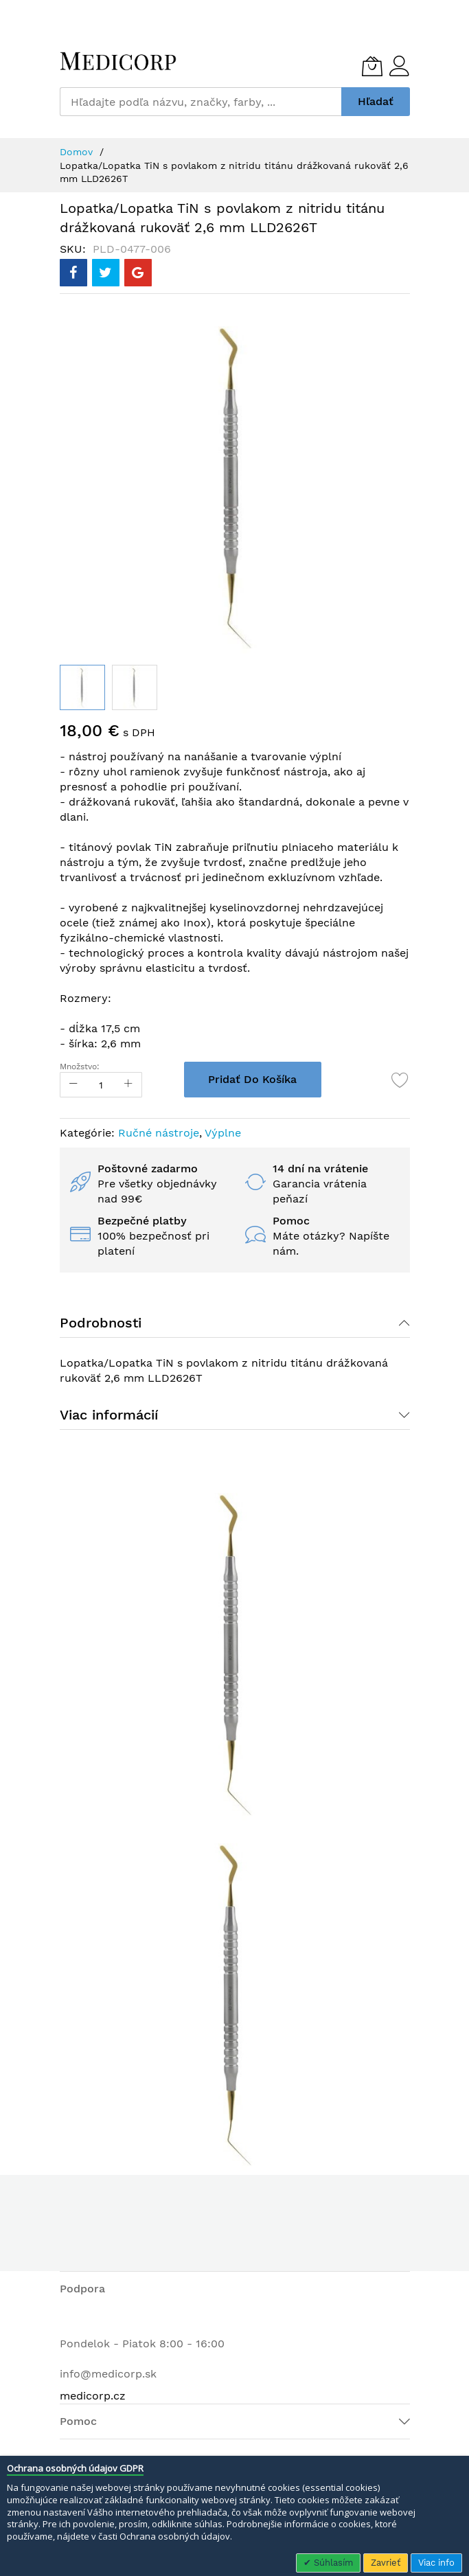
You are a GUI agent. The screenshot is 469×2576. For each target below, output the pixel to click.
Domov (76, 151)
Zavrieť (385, 2562)
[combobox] (200, 101)
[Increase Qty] (128, 1084)
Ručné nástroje (158, 1132)
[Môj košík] (372, 66)
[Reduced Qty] (73, 1084)
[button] (134, 687)
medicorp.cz (93, 2395)
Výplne (223, 1132)
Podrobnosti (100, 1322)
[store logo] (118, 61)
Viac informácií (109, 1414)
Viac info (436, 2562)
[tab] (235, 1323)
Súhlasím (332, 2562)
